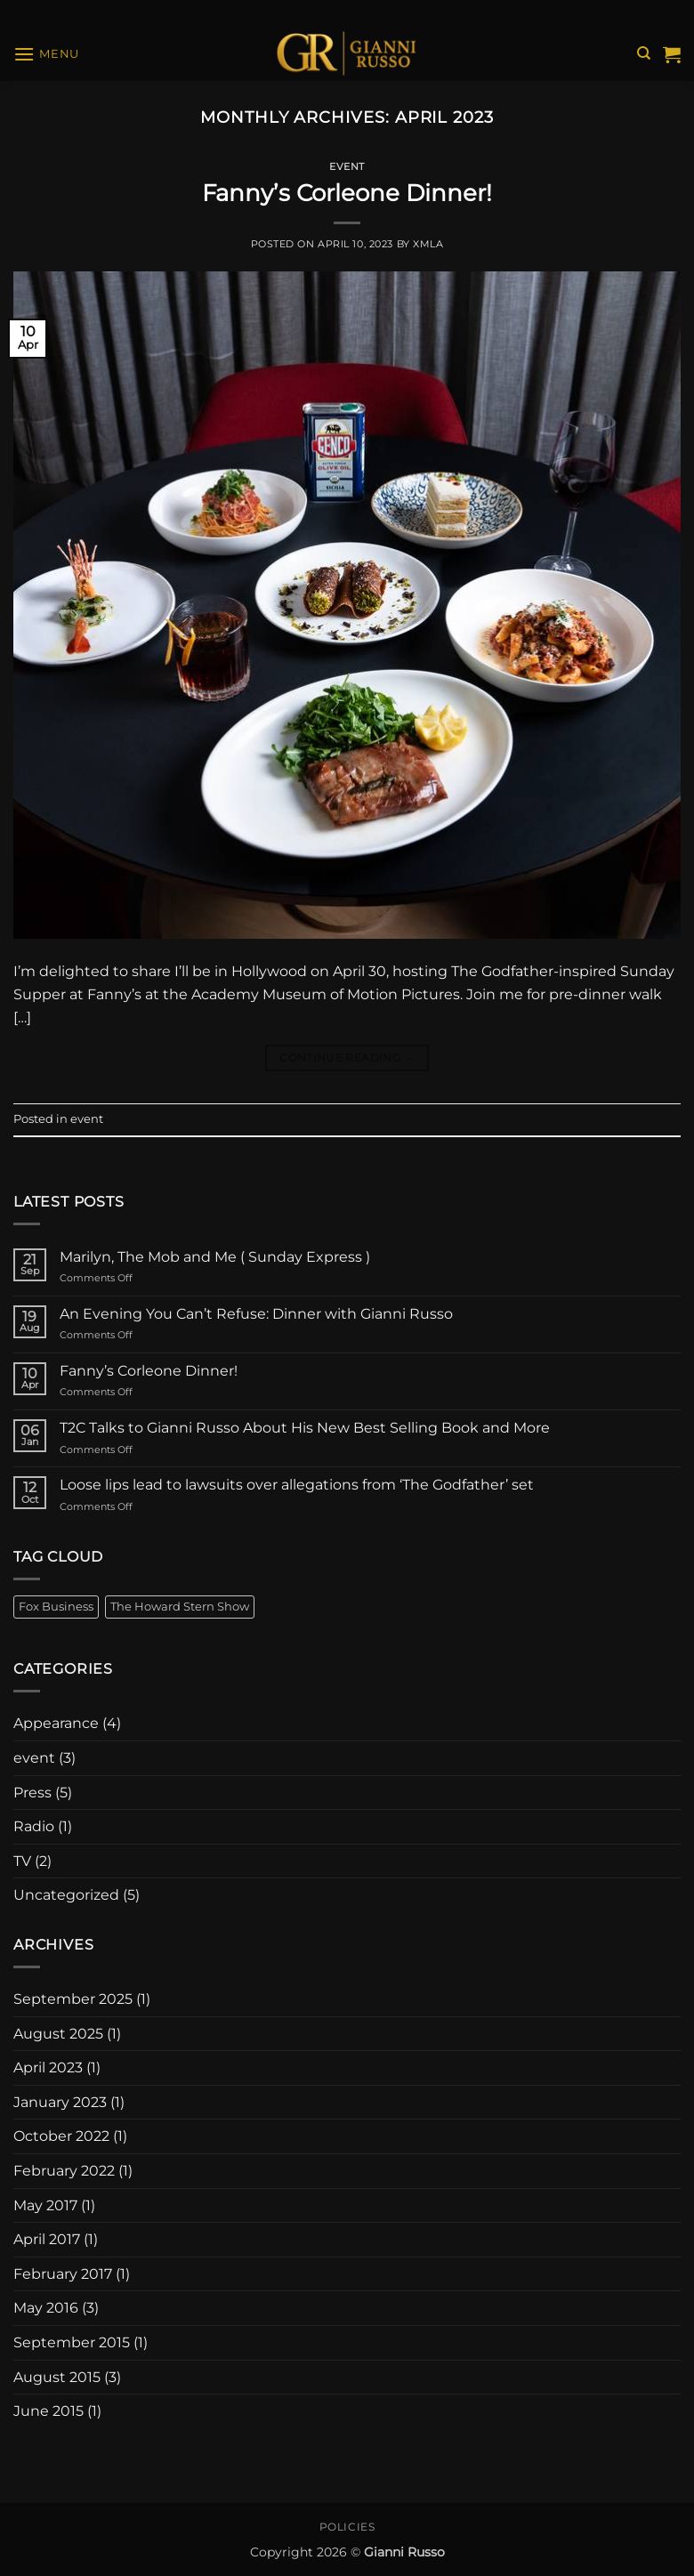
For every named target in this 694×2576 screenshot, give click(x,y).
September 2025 (73, 1999)
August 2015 (57, 2377)
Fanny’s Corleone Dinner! (347, 192)
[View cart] (672, 54)
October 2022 (61, 2136)
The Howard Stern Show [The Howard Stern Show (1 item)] (179, 1606)
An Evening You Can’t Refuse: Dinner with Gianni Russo (256, 1313)
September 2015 (71, 2342)
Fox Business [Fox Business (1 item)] (56, 1606)
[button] (46, 54)
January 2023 (60, 2102)
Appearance (56, 1723)
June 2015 (48, 2410)
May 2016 (45, 2307)
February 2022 (64, 2170)
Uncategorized (66, 1894)
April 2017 (46, 2239)
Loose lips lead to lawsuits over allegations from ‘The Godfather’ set (297, 1484)
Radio (33, 1826)
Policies (347, 2526)
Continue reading (347, 1057)
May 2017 (45, 2205)
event (347, 166)
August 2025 (58, 2033)
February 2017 (62, 2273)
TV (22, 1861)
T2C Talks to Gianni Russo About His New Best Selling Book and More (305, 1427)
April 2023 (48, 2067)
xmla (428, 244)
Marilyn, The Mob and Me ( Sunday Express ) (215, 1256)
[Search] (643, 53)
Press (32, 1792)
